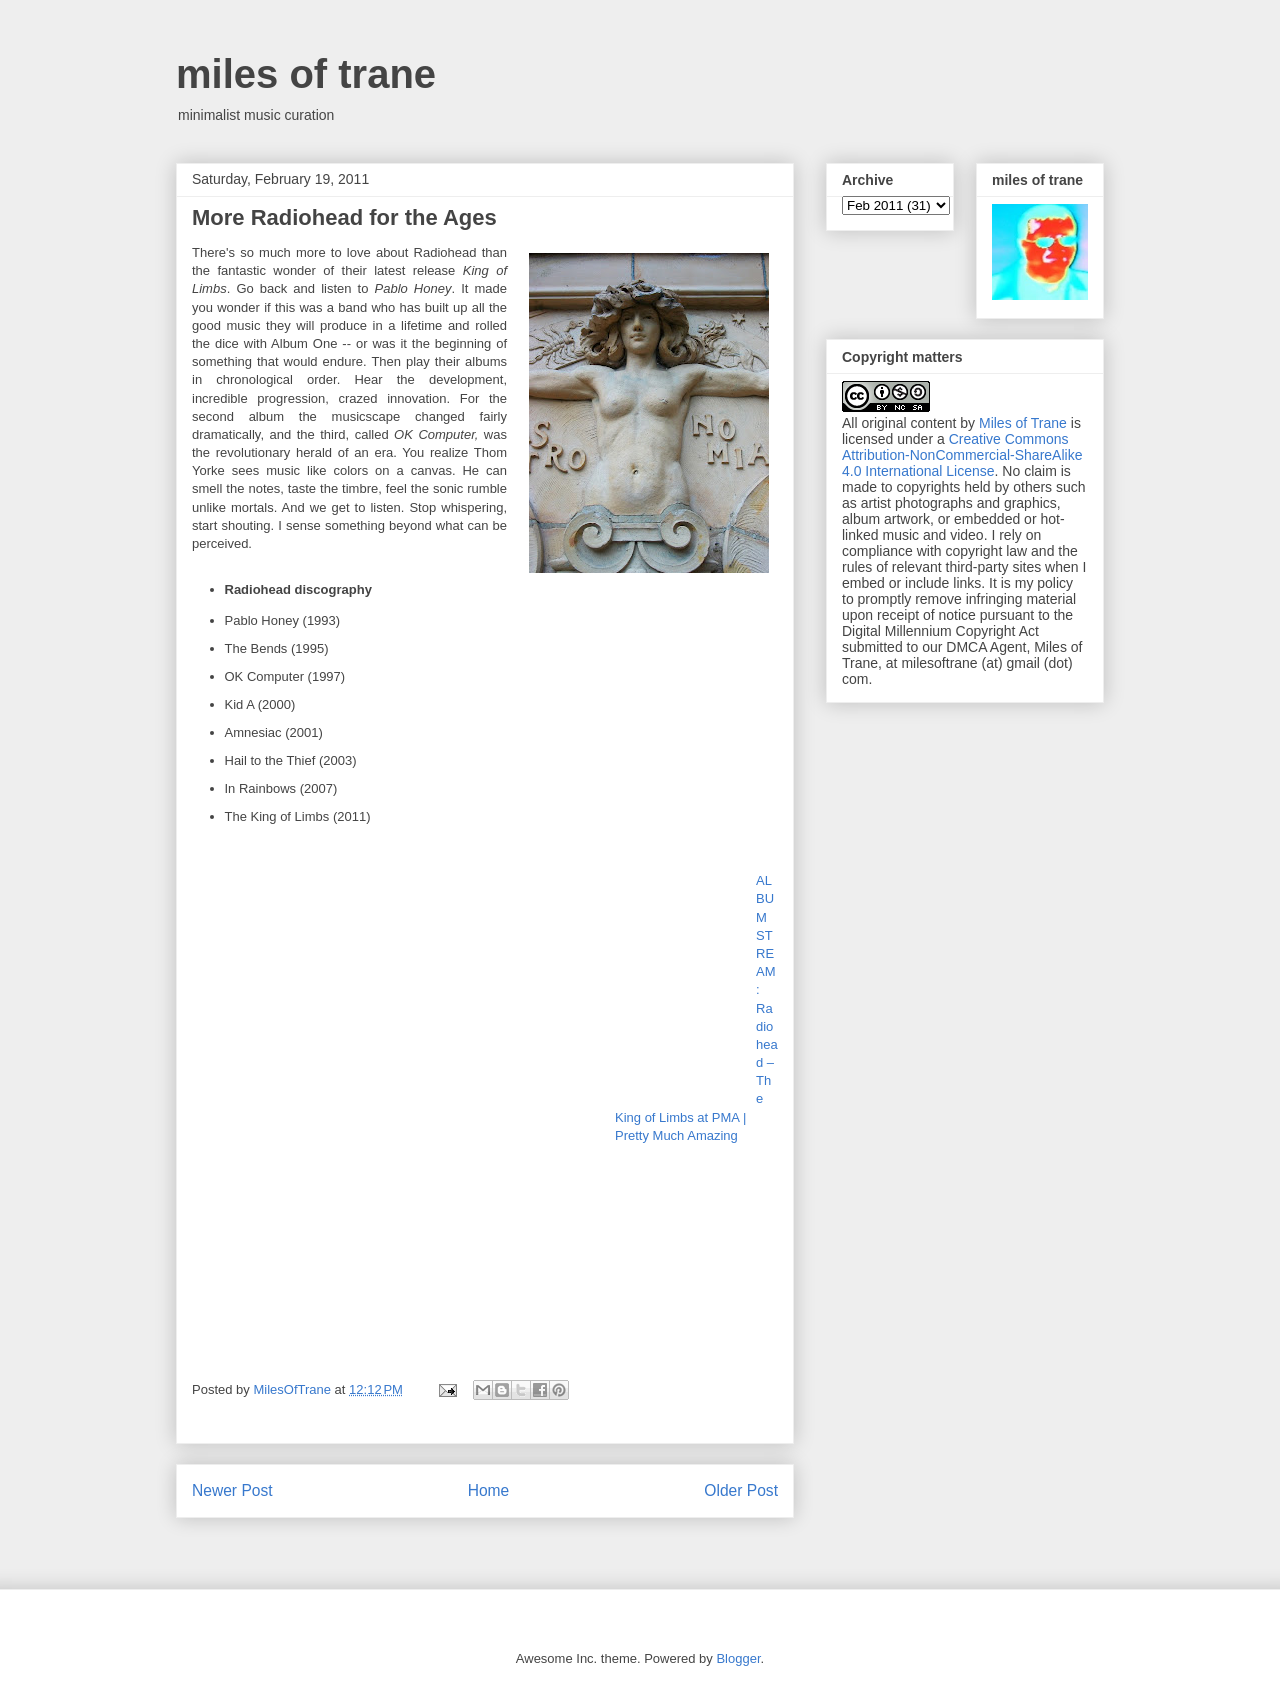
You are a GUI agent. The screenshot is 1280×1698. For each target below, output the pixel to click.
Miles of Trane (1023, 423)
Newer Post (232, 1490)
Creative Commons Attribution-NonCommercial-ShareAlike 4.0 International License (962, 455)
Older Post (741, 1490)
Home (489, 1490)
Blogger (738, 1658)
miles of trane (306, 74)
